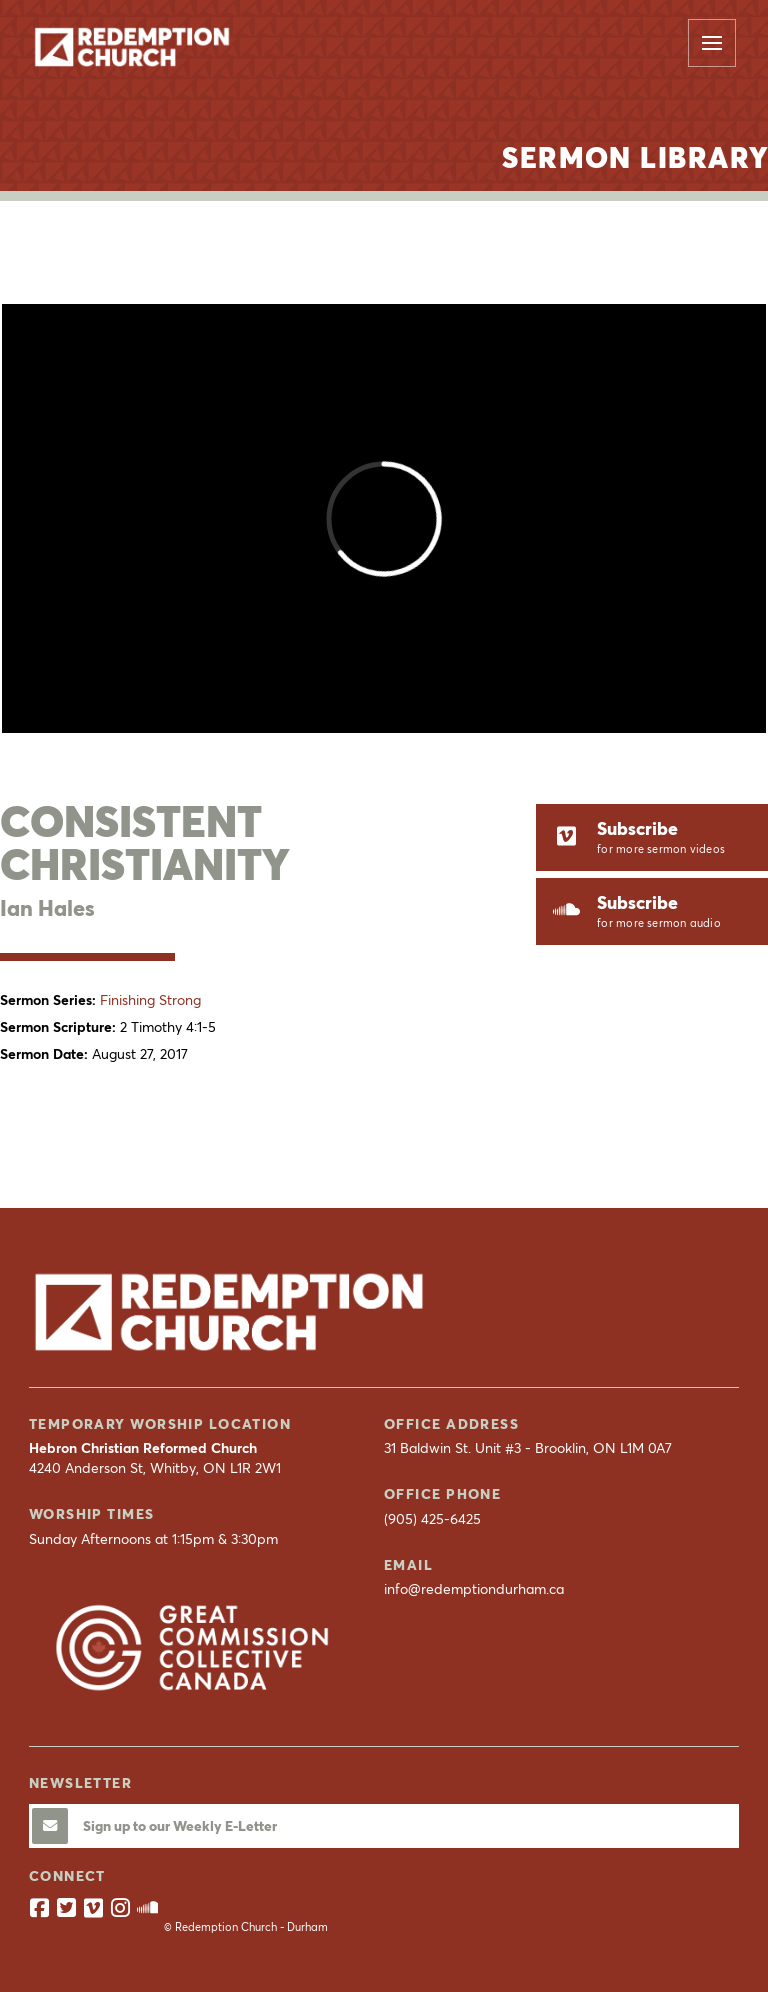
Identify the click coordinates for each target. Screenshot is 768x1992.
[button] (712, 43)
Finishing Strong (150, 1000)
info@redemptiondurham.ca (474, 1589)
